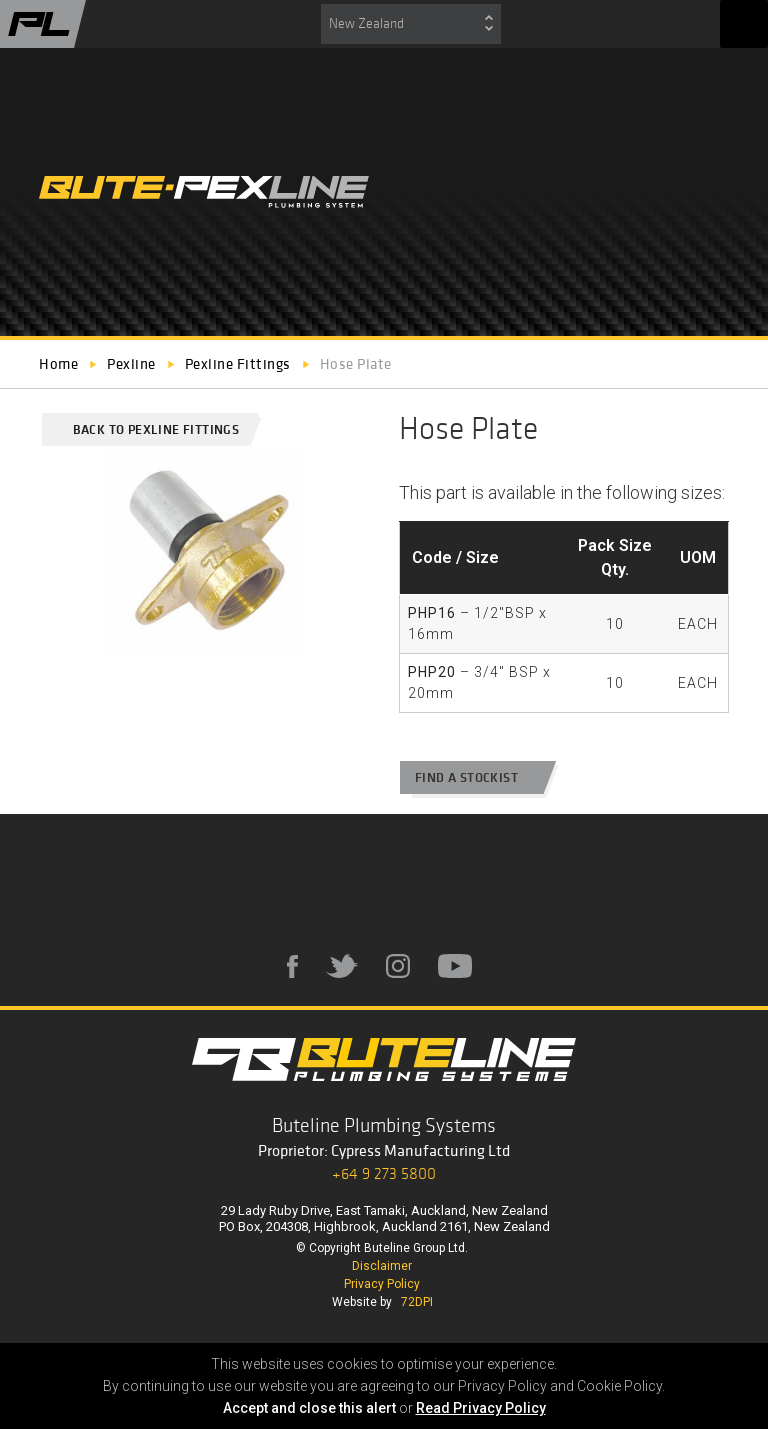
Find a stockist (476, 777)
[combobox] (411, 24)
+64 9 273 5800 (384, 1173)
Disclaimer (382, 1266)
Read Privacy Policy (481, 1408)
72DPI (417, 1302)
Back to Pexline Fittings (148, 429)
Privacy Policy (382, 1284)
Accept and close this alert (309, 1408)
